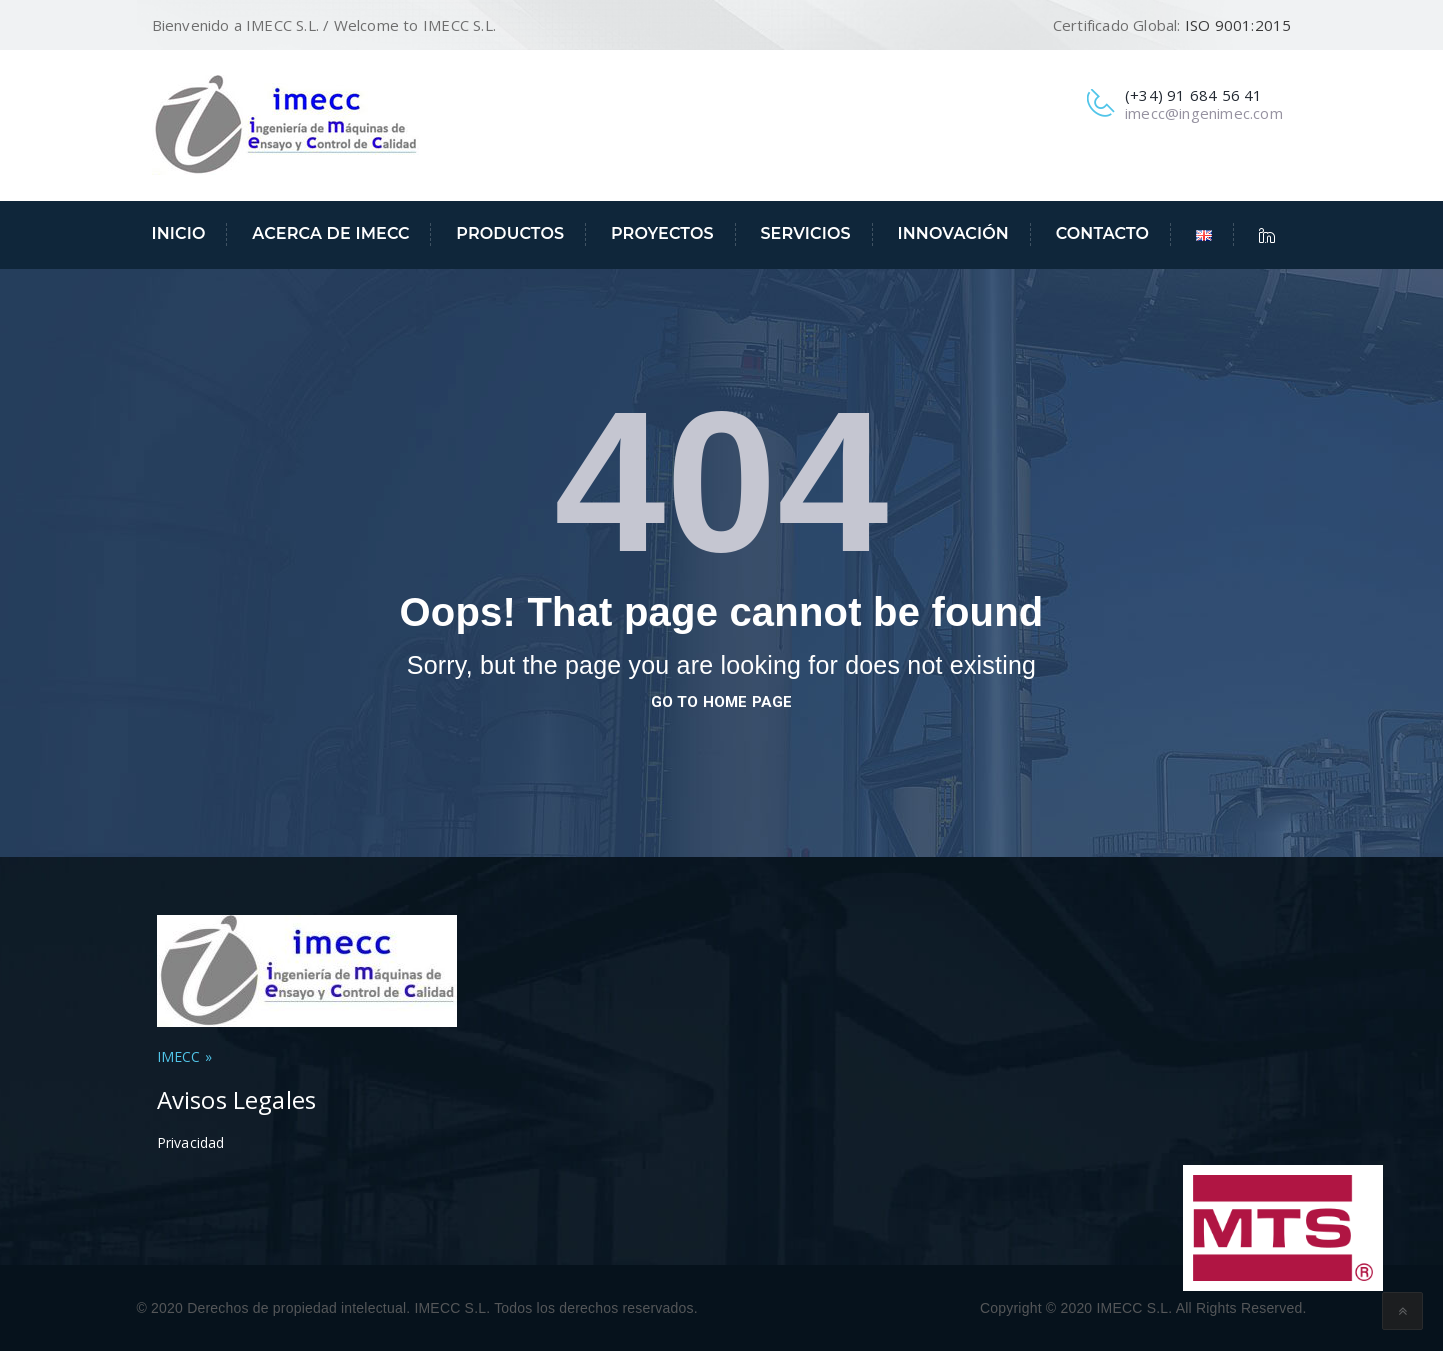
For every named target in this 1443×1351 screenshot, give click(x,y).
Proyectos (662, 233)
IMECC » (184, 1056)
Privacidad (191, 1142)
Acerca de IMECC (330, 233)
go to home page (722, 702)
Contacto (1103, 233)
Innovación (952, 233)
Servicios (805, 233)
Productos (510, 233)
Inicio (179, 233)
